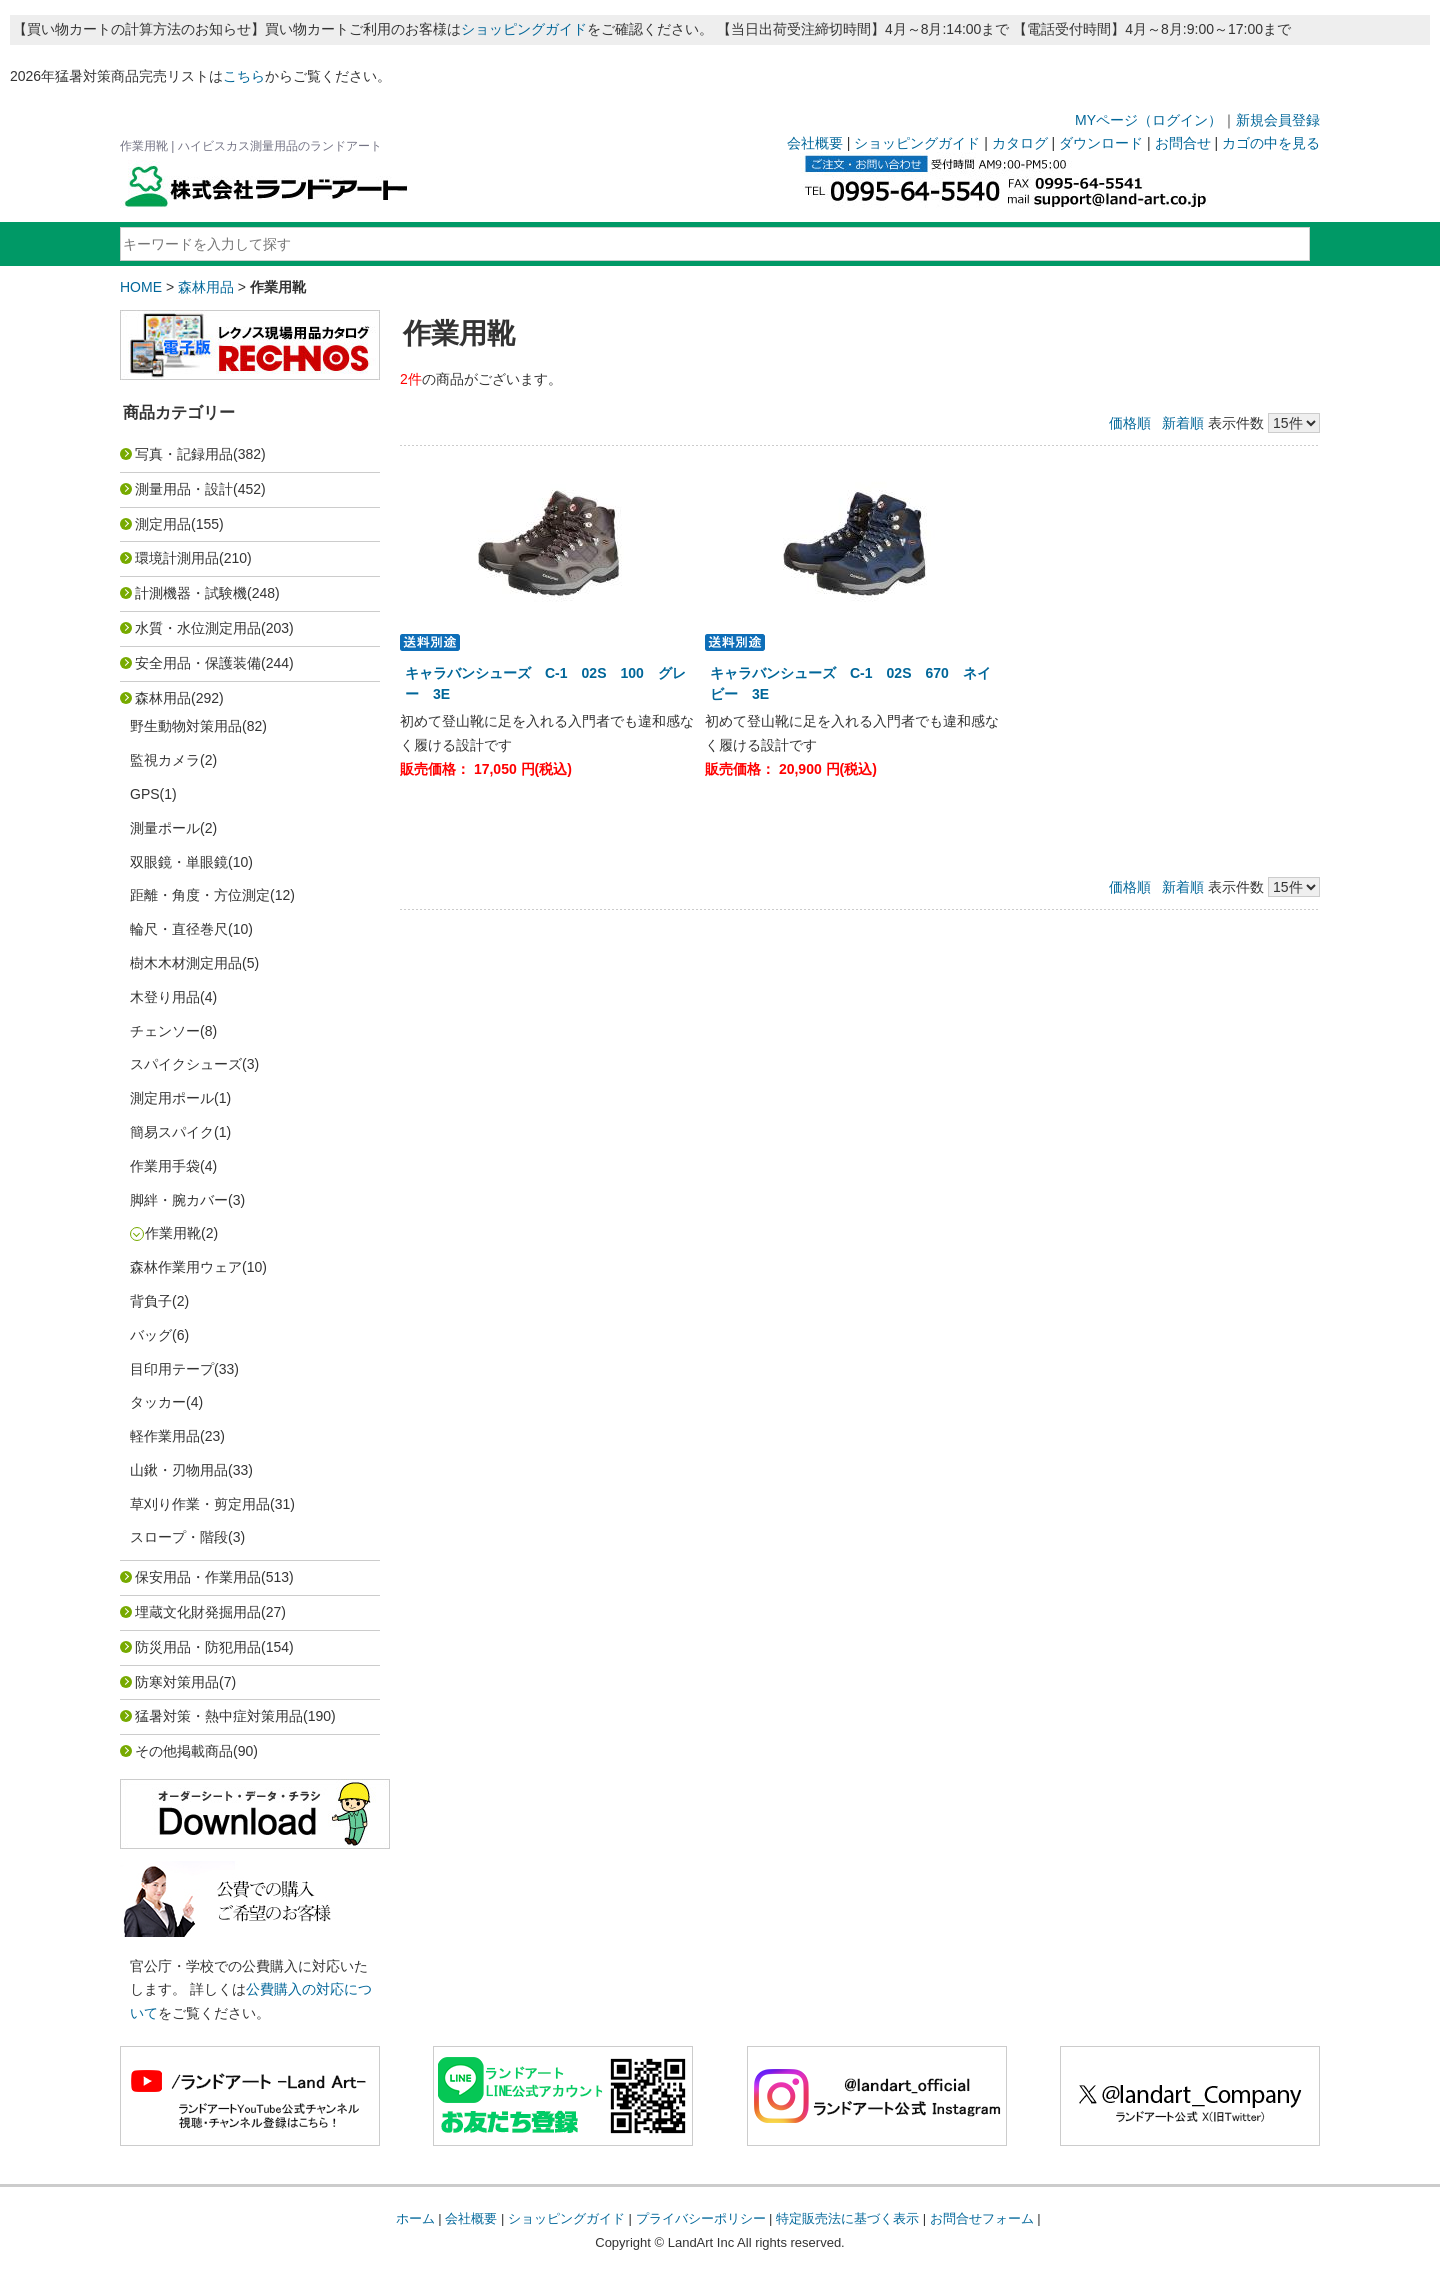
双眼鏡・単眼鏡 (179, 862)
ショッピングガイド (524, 29)
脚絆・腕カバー (179, 1200)
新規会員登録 (1278, 120)
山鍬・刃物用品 (179, 1470)
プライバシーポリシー (701, 2218)
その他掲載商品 (184, 1751)
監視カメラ (165, 760)
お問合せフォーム (982, 2218)
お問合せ (1183, 143)
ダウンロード (1101, 143)
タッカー (158, 1402)
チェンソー (165, 1031)
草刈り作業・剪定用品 (200, 1504)
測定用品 (163, 524)
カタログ (1020, 143)
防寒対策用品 (177, 1682)
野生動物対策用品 (186, 726)
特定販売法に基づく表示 (847, 2218)
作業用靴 (173, 1233)
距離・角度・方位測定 (200, 895)
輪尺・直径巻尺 (179, 929)
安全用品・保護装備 (198, 663)
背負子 (151, 1301)
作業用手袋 (165, 1166)
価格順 (1130, 423)
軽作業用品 (165, 1436)
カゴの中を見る (1271, 143)
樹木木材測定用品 (186, 963)
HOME (141, 287)
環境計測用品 (177, 558)
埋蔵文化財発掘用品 (198, 1612)
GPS (145, 794)
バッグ (151, 1335)
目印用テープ (172, 1369)
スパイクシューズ (186, 1064)
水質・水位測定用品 (198, 628)
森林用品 (206, 287)
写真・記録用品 (184, 454)
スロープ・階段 (179, 1537)
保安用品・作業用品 (198, 1577)
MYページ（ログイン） (1148, 120)
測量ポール (165, 828)
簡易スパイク (172, 1132)
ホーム (415, 2218)
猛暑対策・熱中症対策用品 (219, 1716)
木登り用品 (165, 997)
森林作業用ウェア (186, 1267)
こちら (244, 76)
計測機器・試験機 (191, 593)
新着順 (1183, 423)
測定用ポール (172, 1098)
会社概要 (815, 143)
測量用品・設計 (184, 489)
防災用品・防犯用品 (198, 1647)
